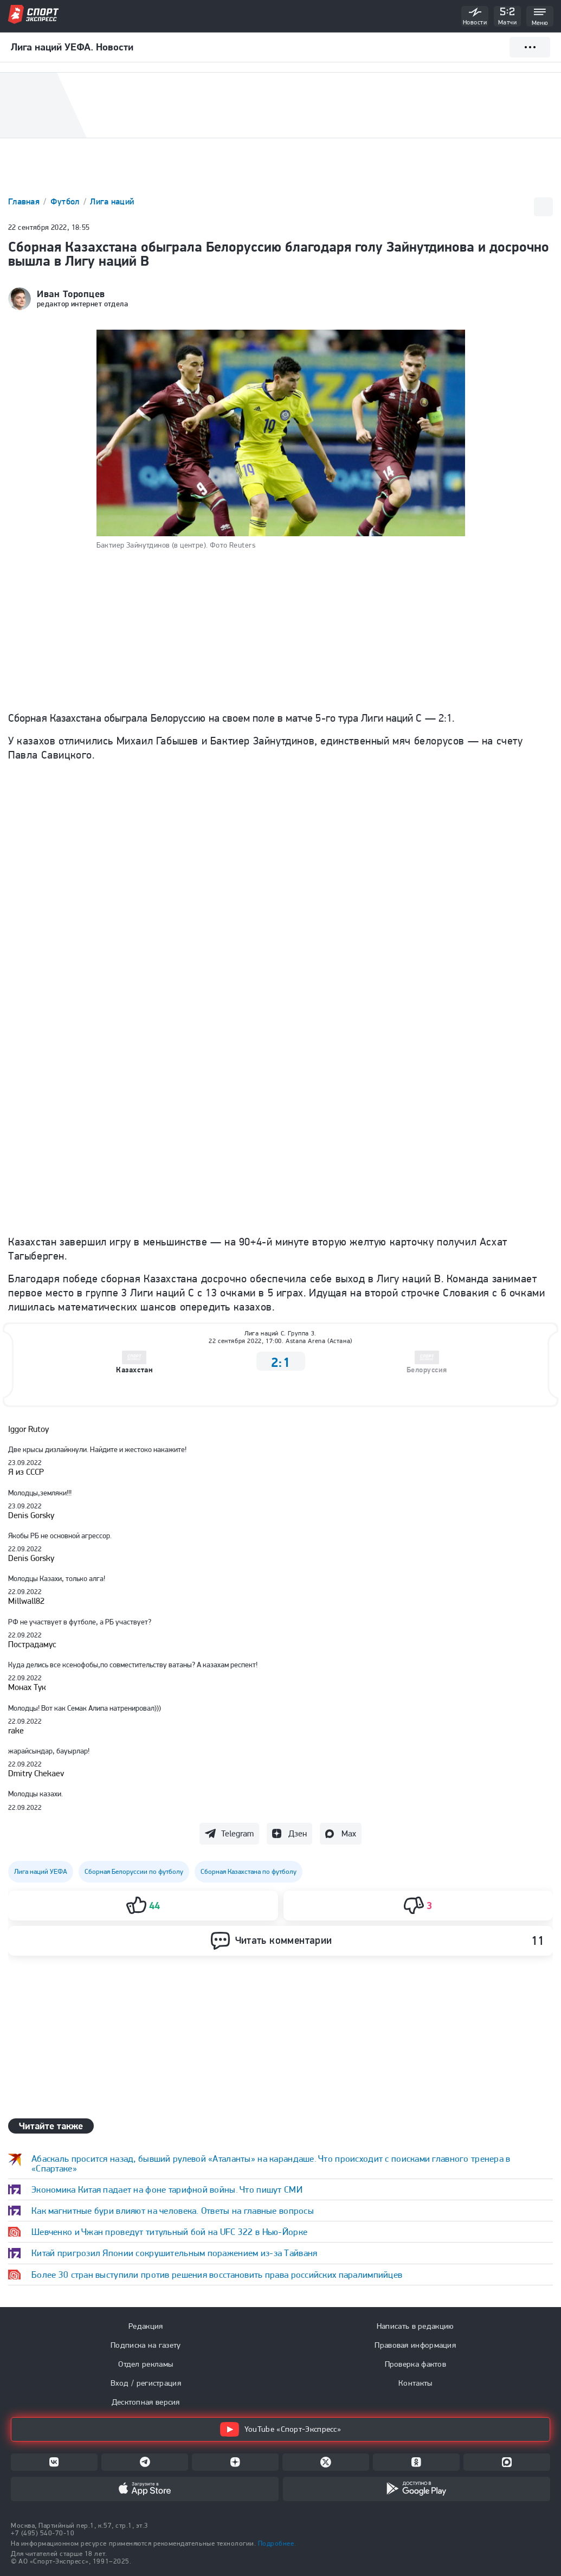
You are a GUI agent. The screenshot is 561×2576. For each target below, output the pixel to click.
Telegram (237, 1833)
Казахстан (134, 1370)
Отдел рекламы (145, 2364)
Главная (25, 201)
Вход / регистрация (146, 2383)
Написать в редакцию (415, 2326)
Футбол (66, 201)
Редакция (145, 2326)
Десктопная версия (146, 2402)
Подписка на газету (145, 2345)
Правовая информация (415, 2345)
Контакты (415, 2383)
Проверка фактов (416, 2364)
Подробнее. (277, 2543)
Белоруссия (427, 1370)
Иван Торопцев (71, 294)
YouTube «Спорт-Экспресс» (280, 2429)
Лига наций (112, 201)
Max (348, 1833)
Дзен (297, 1833)
